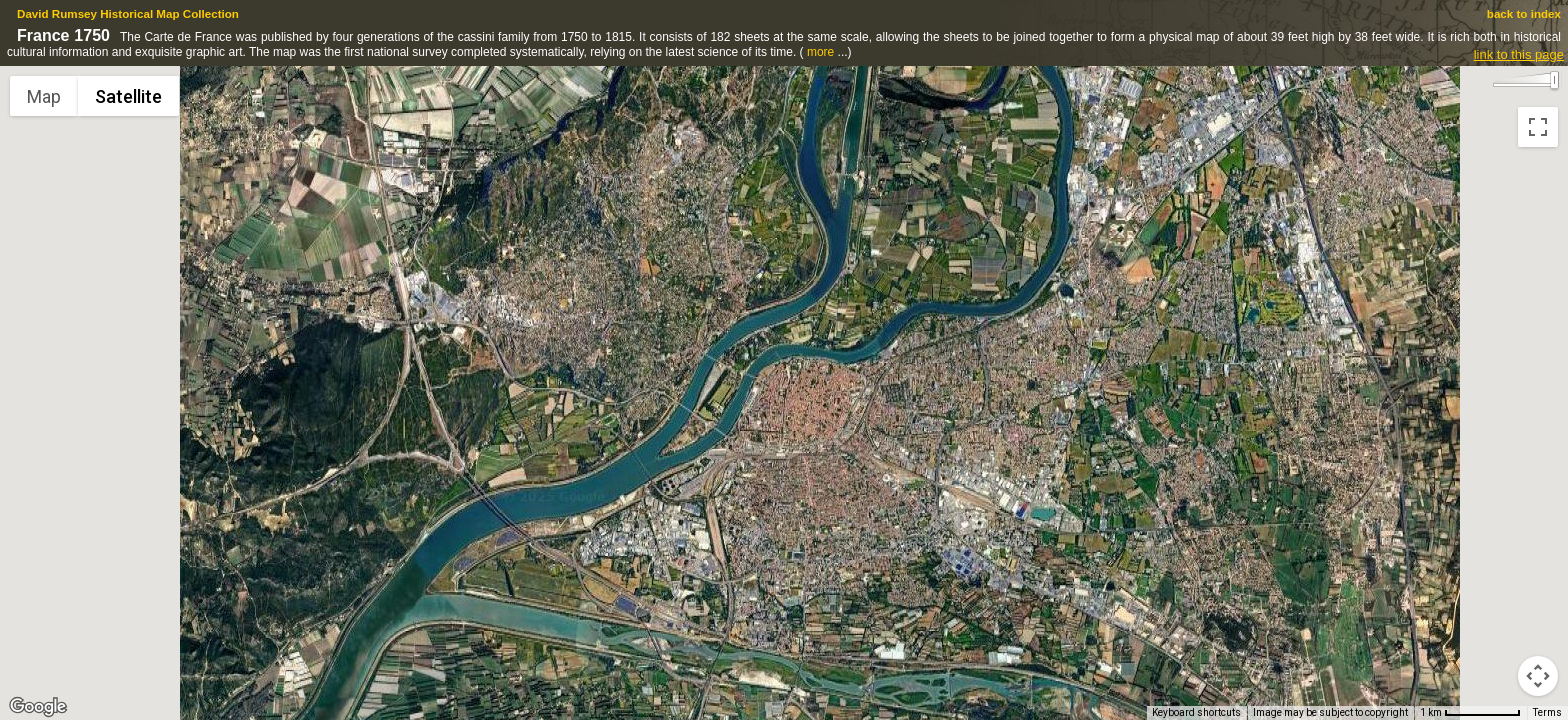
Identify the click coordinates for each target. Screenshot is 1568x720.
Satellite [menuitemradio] (128, 96)
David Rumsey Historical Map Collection (128, 13)
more (820, 52)
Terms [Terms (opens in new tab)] (1547, 712)
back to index (1524, 13)
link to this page (1519, 54)
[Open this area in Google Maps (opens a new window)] (38, 707)
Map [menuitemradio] (44, 96)
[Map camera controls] (1538, 676)
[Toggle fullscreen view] (1538, 127)
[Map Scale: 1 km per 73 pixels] (1470, 713)
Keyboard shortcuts (1196, 712)
